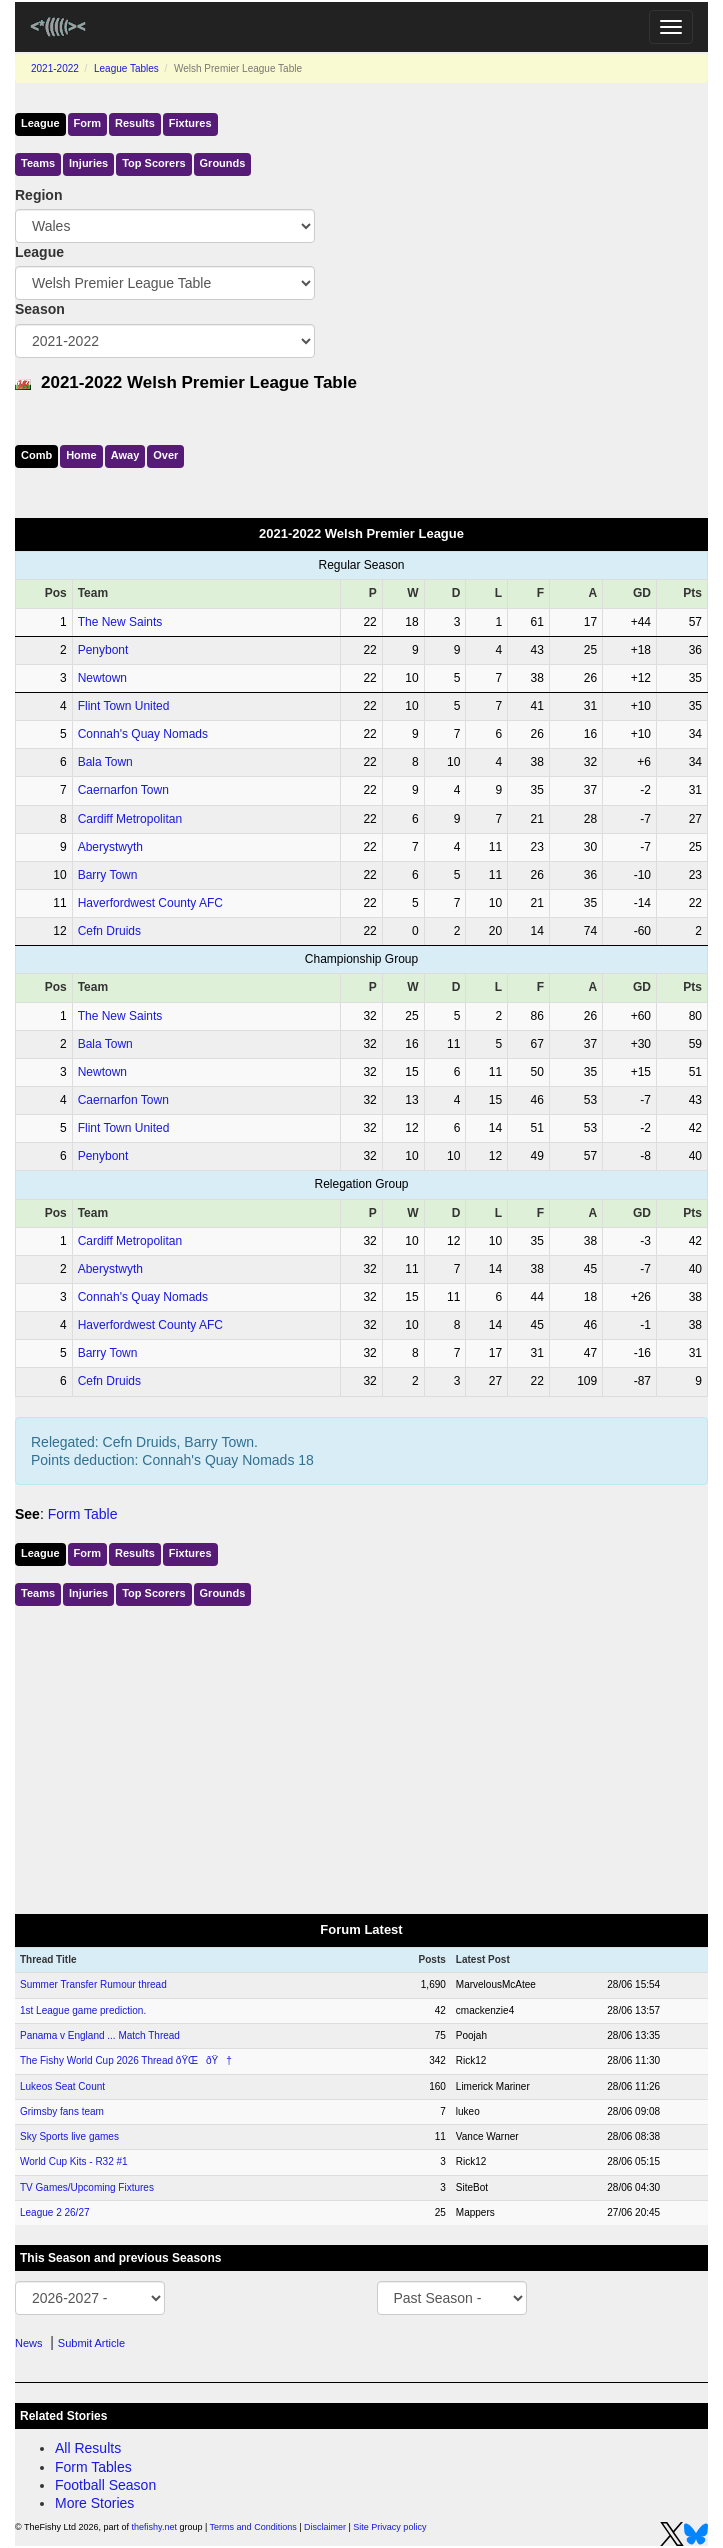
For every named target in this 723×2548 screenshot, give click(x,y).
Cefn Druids (109, 931)
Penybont (103, 650)
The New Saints (120, 622)
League (40, 123)
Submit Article (91, 2343)
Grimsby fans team (62, 2111)
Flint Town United (124, 706)
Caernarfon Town (123, 790)
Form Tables (93, 2467)
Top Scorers (153, 163)
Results (135, 123)
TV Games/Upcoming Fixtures (87, 2187)
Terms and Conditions (253, 2527)
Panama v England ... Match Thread (100, 2035)
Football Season (105, 2485)
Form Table (83, 1514)
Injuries (88, 163)
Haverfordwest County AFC (150, 903)
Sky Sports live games (69, 2136)
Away (125, 455)
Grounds (223, 163)
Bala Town (105, 762)
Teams (38, 163)
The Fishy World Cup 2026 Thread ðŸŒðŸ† (126, 2060)
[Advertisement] (361, 1756)
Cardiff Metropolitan (130, 819)
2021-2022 (55, 68)
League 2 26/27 (55, 2212)
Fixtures (190, 123)
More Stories (94, 2503)
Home (81, 455)
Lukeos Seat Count (62, 2086)
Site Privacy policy (389, 2527)
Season (40, 309)
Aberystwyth (110, 847)
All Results (88, 2448)
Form (88, 123)
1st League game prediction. (83, 2010)
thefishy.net (154, 2527)
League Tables (126, 68)
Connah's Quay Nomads (143, 734)
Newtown (102, 678)
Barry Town (108, 875)
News (29, 2343)
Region (38, 195)
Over (165, 455)
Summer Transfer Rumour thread (93, 1984)
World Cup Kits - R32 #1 (74, 2161)
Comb (36, 455)
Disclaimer (325, 2527)
